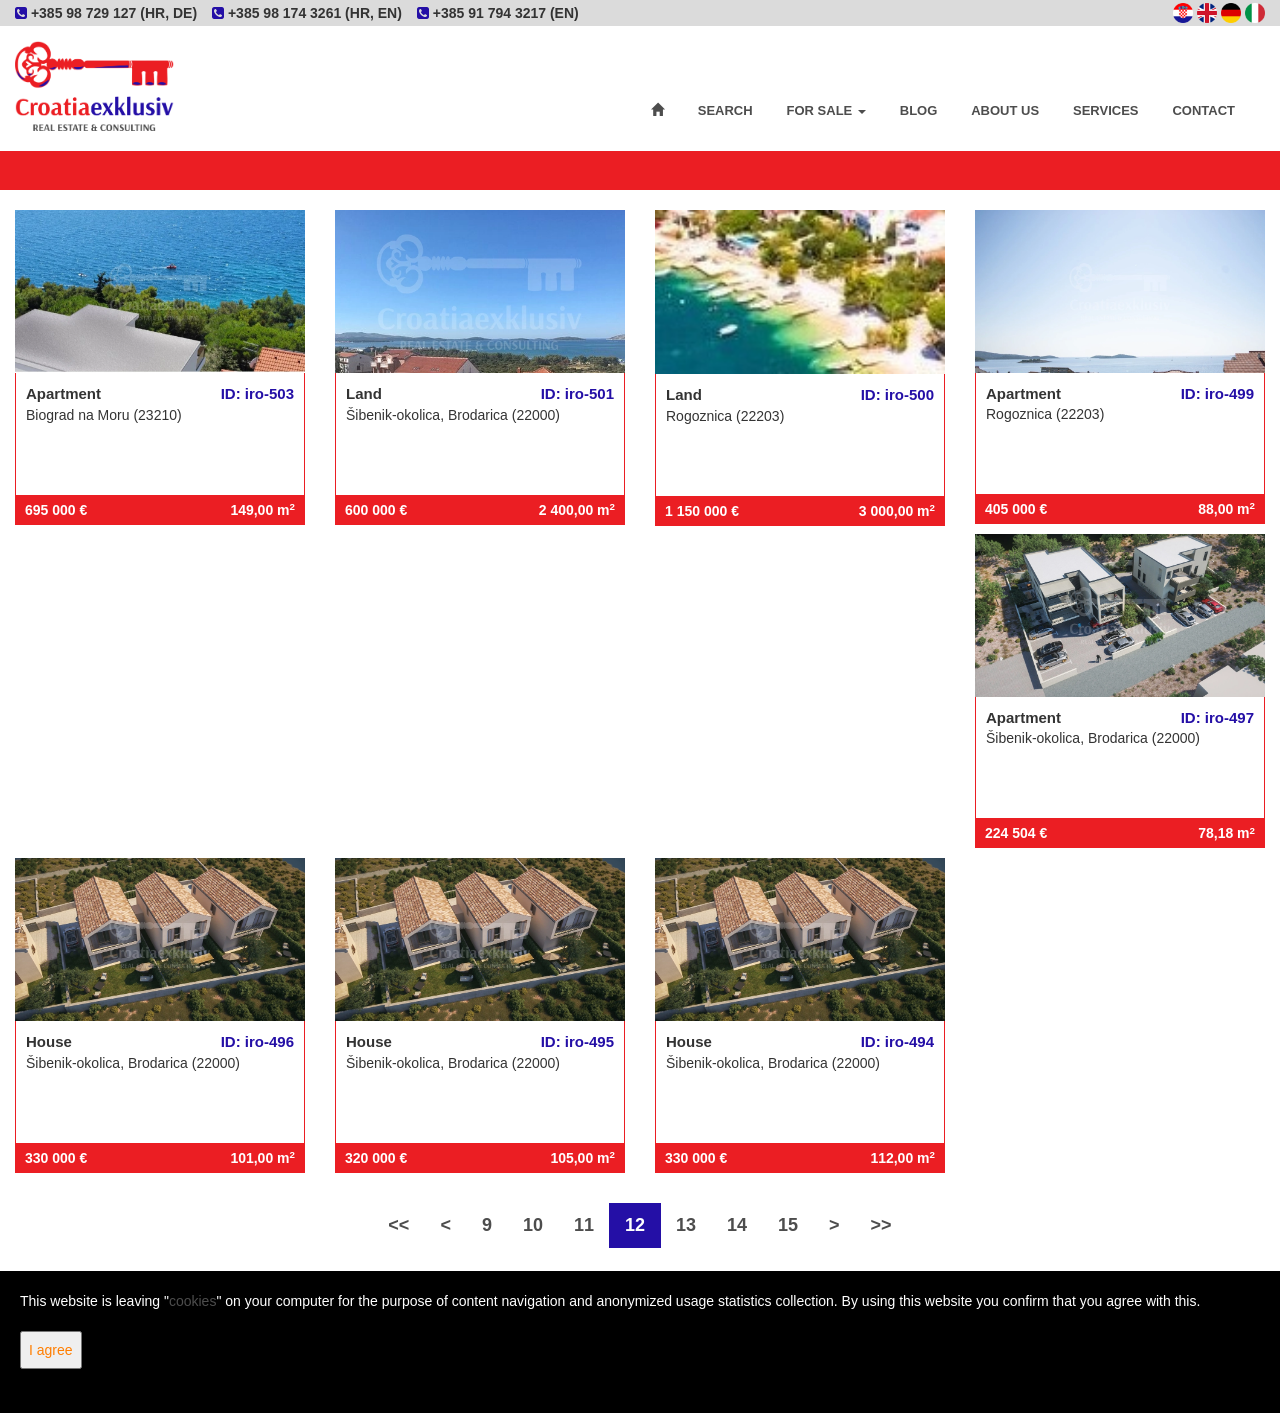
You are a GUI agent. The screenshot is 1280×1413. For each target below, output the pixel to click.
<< (398, 1225)
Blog (919, 110)
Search (725, 110)
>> (881, 1225)
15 (788, 1225)
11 (584, 1225)
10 (533, 1225)
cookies (192, 1301)
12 (635, 1225)
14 (737, 1225)
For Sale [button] (826, 110)
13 (686, 1225)
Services (1106, 110)
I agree (51, 1350)
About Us (1005, 110)
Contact (1203, 110)
